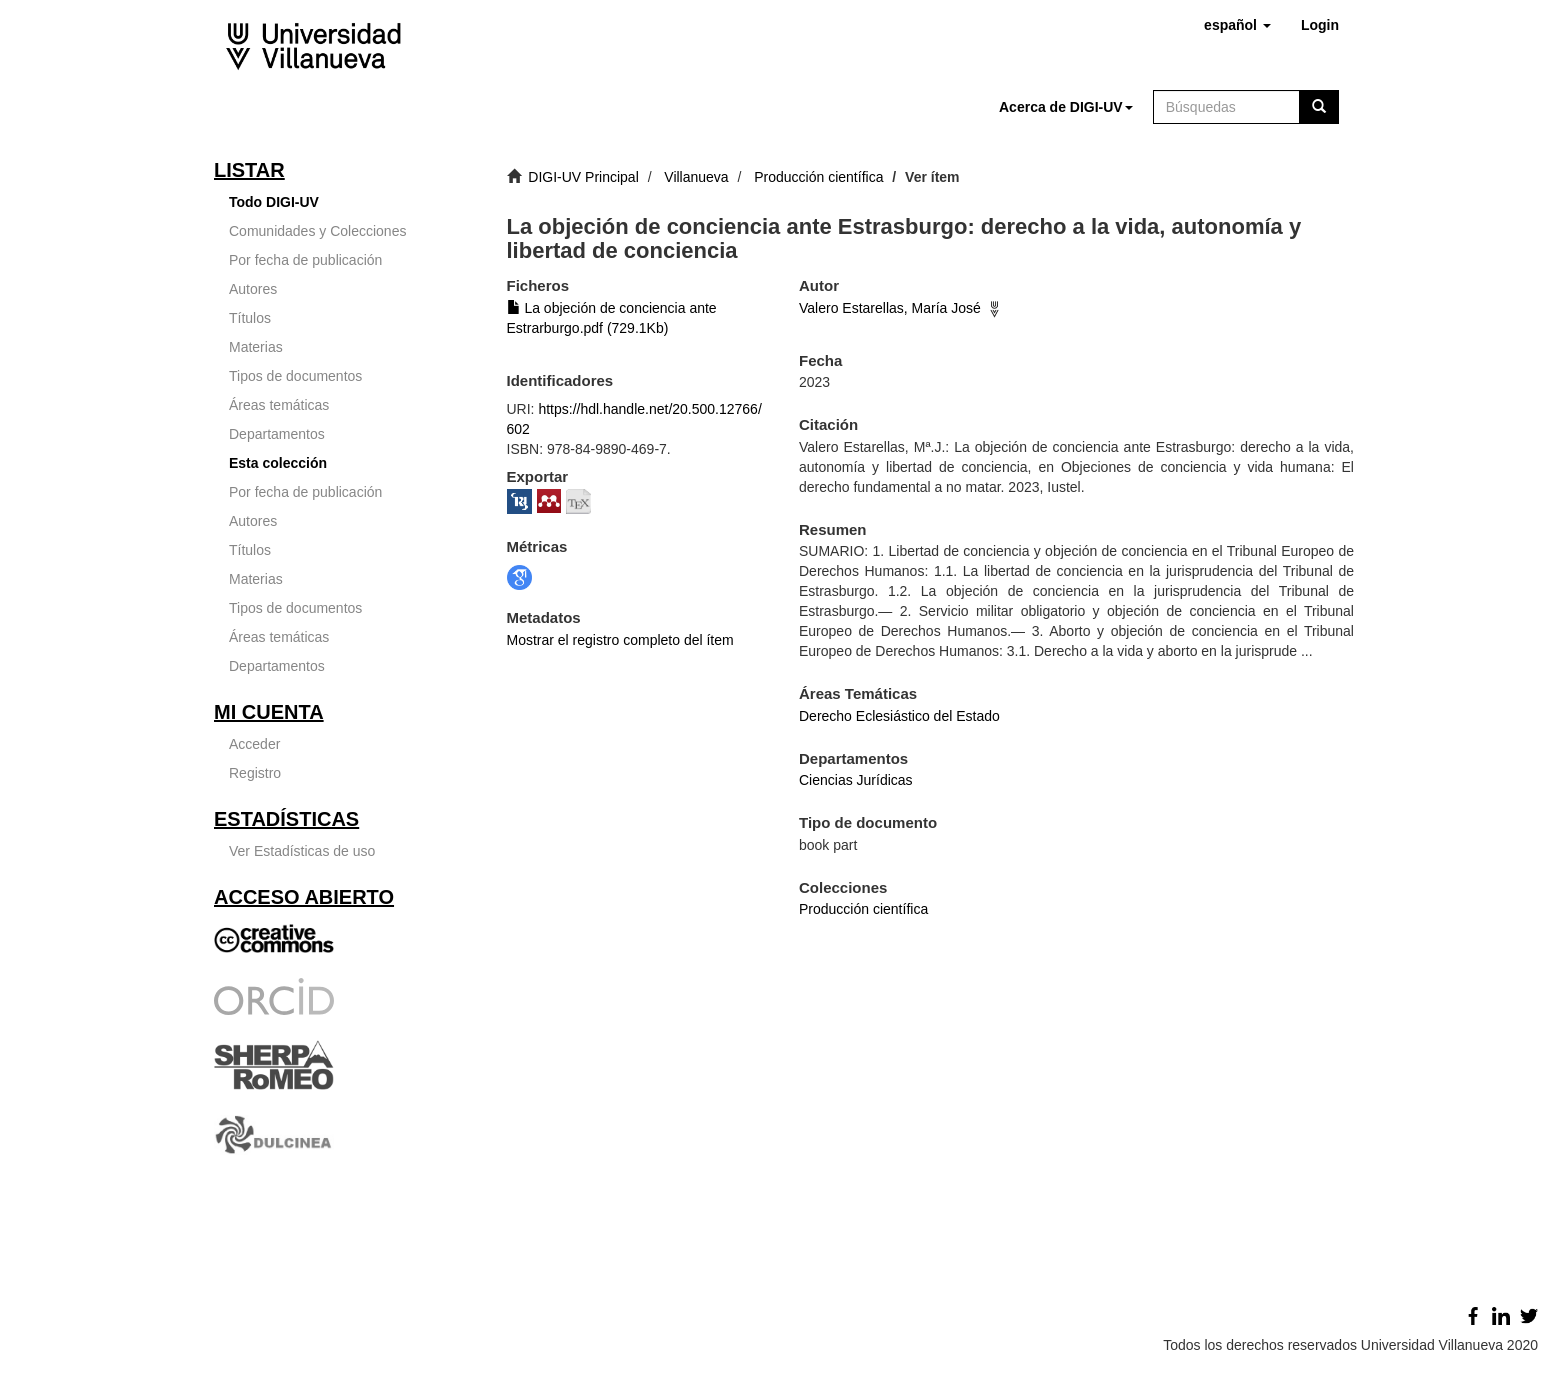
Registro (255, 773)
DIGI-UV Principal (583, 177)
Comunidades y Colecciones (317, 231)
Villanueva (696, 177)
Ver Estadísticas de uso (302, 851)
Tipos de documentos (295, 376)
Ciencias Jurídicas (856, 780)
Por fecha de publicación (305, 260)
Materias (256, 347)
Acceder (254, 744)
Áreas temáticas (279, 405)
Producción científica (818, 177)
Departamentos (277, 434)
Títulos (250, 318)
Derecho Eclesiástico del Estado (899, 716)
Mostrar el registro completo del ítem (620, 640)
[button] (1237, 25)
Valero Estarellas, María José (890, 308)
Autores (253, 289)
